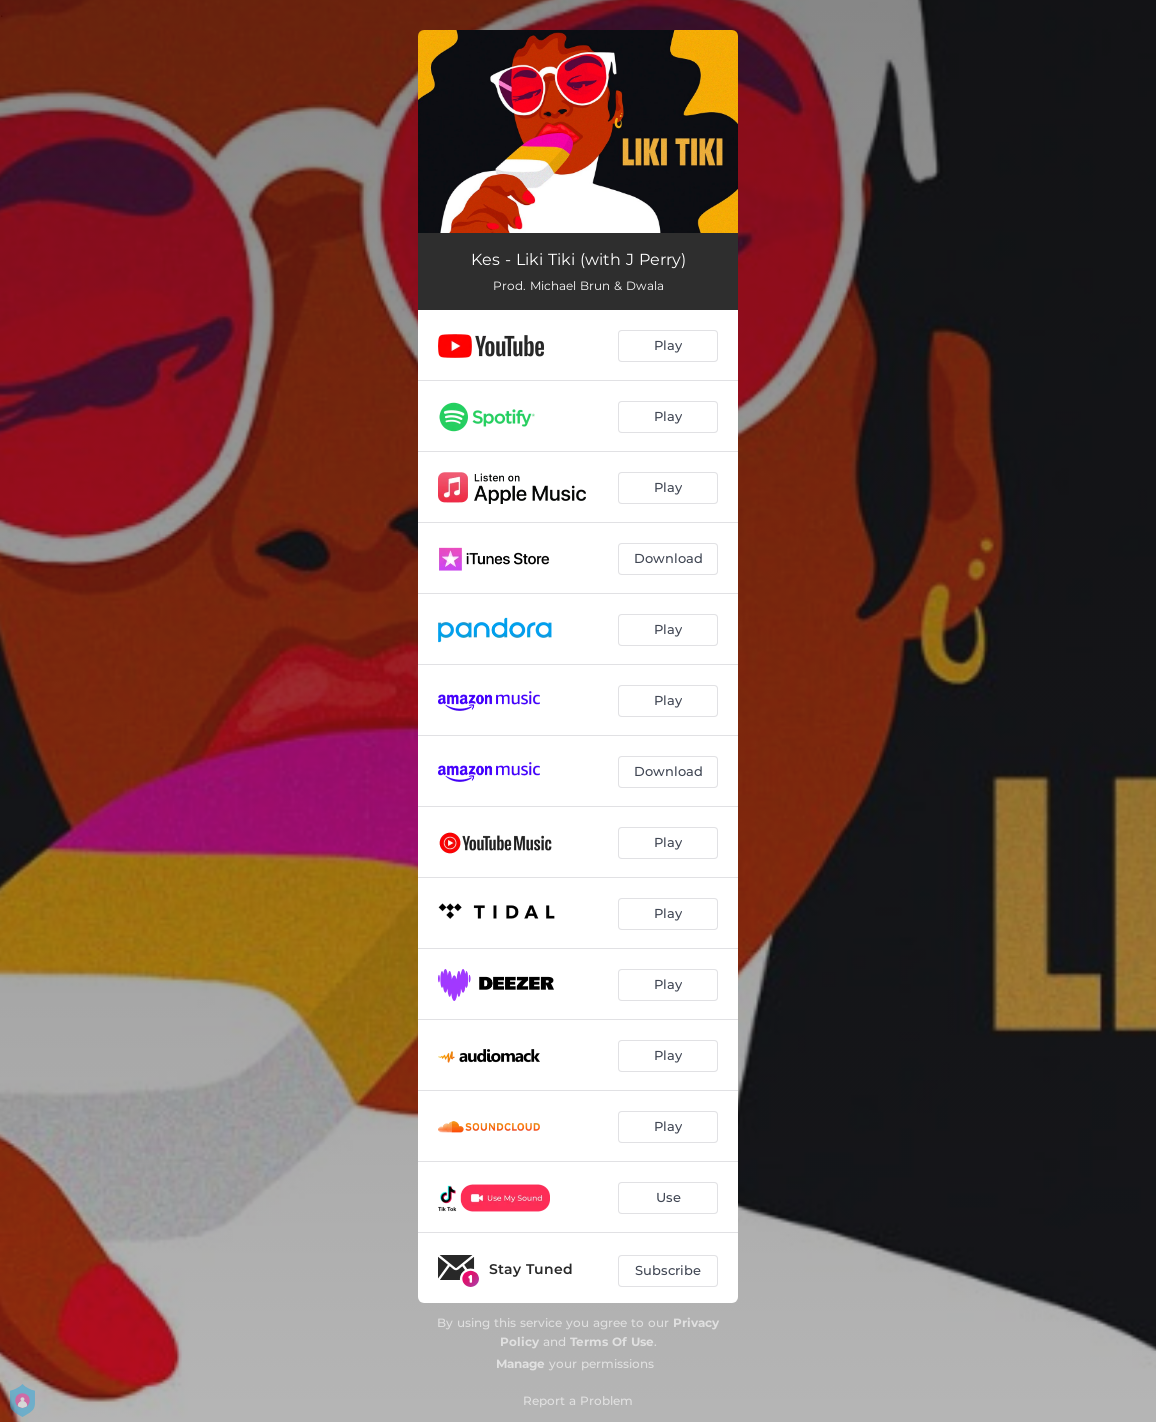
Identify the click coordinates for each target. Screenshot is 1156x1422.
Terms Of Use (612, 1341)
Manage (520, 1363)
